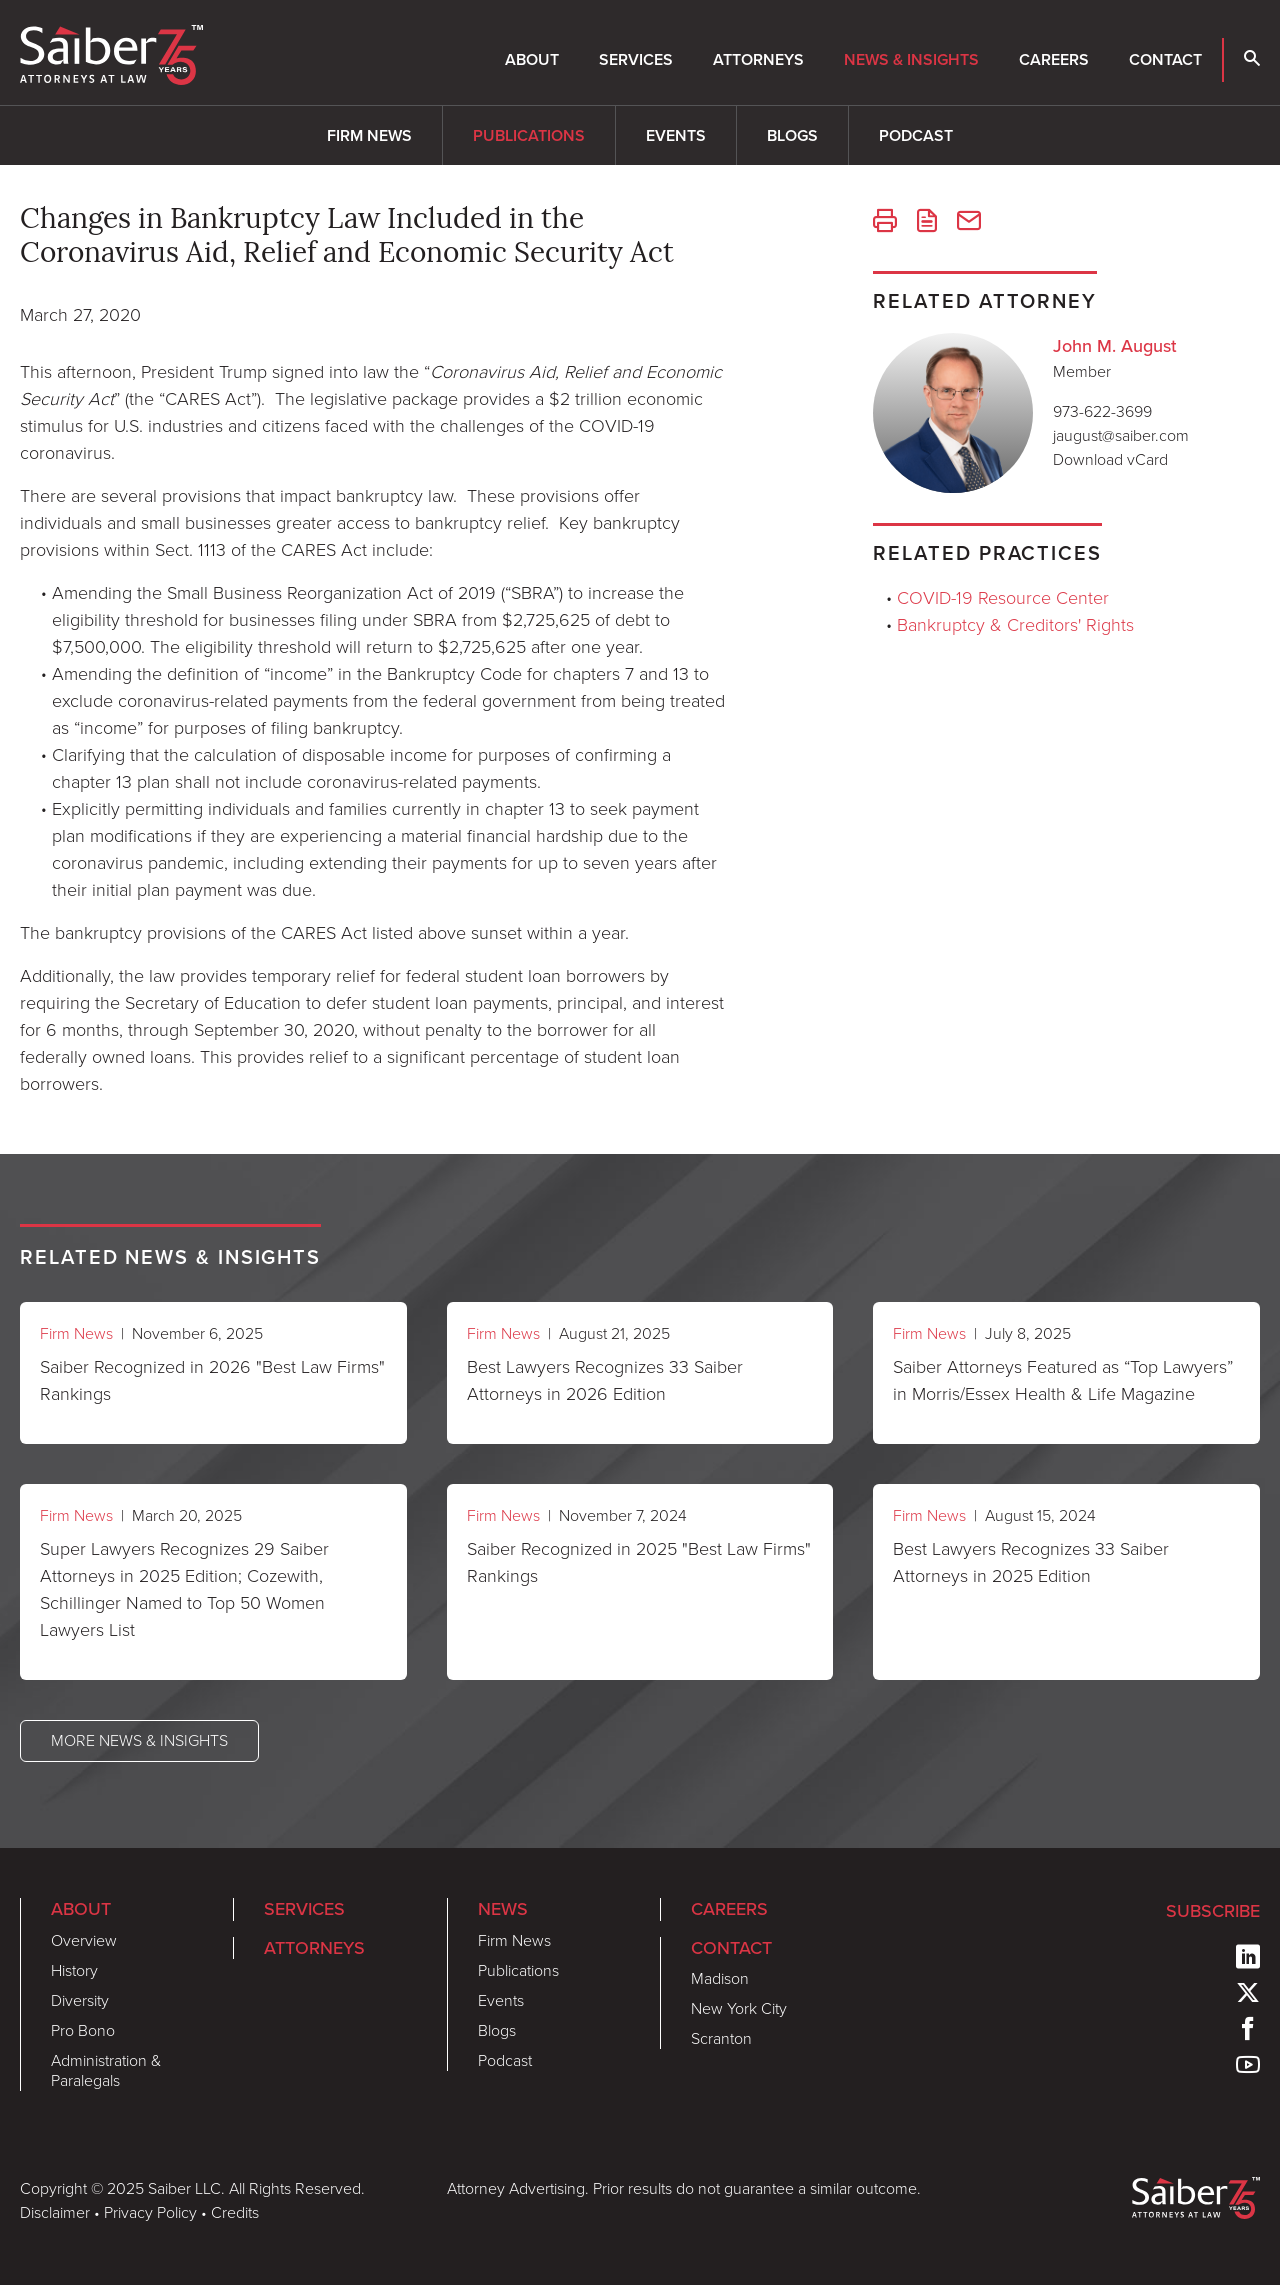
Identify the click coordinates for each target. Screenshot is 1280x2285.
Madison (720, 1978)
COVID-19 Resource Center (1003, 598)
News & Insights (911, 59)
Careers (1054, 59)
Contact (1165, 59)
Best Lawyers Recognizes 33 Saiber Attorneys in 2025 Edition (1031, 1562)
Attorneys (758, 59)
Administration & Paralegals (106, 2070)
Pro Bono (83, 2030)
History (74, 1970)
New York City (739, 2008)
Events (676, 135)
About (532, 59)
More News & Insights (139, 1740)
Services (636, 59)
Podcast (916, 135)
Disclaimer (55, 2212)
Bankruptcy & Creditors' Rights (1015, 625)
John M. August (1115, 346)
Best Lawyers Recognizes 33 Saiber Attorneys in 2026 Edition (605, 1380)
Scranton (721, 2038)
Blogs (792, 135)
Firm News (369, 135)
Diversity (80, 2000)
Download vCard (1110, 459)
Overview (84, 1940)
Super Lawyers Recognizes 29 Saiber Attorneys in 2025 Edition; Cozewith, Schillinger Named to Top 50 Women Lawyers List (184, 1589)
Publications (529, 135)
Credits (235, 2212)
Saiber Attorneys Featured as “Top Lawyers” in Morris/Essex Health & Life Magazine (1063, 1380)
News (503, 1909)
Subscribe (1213, 1911)
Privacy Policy (150, 2212)
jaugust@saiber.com (1121, 435)
